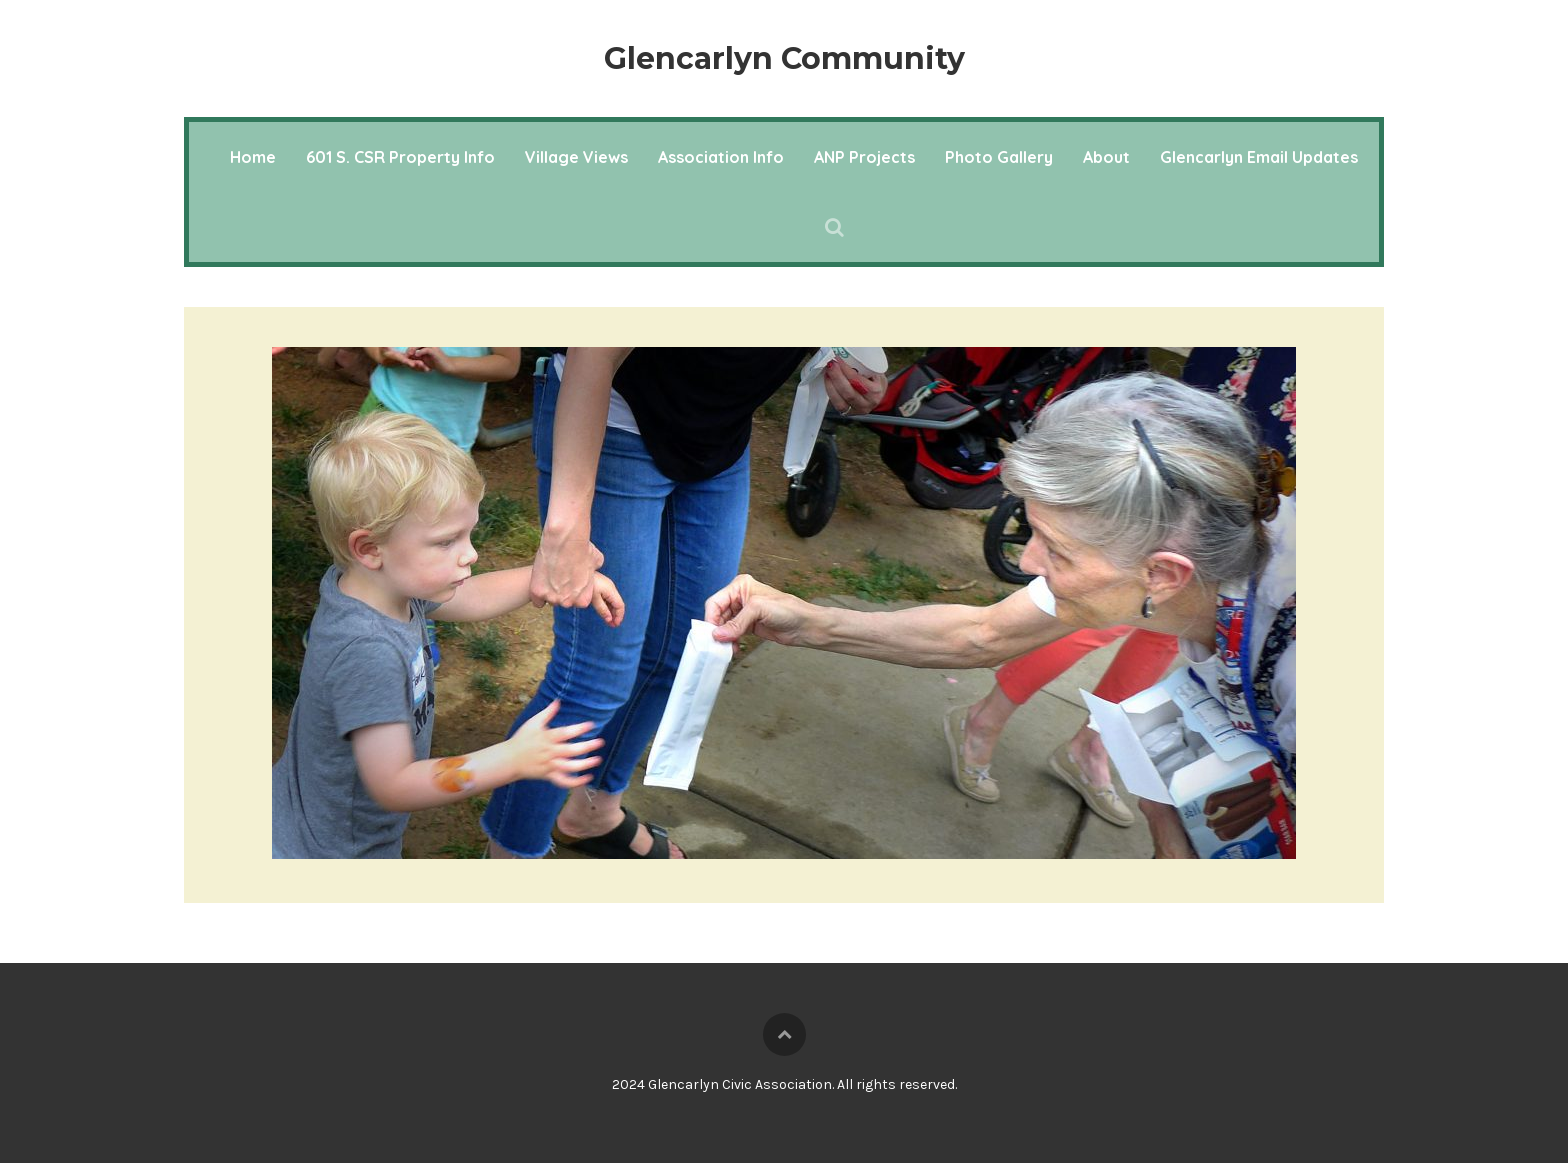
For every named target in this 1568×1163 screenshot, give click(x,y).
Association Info (721, 157)
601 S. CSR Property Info (400, 157)
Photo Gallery (999, 157)
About (1106, 157)
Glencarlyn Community (784, 58)
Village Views (576, 157)
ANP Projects (864, 157)
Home (253, 157)
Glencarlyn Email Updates (1259, 157)
